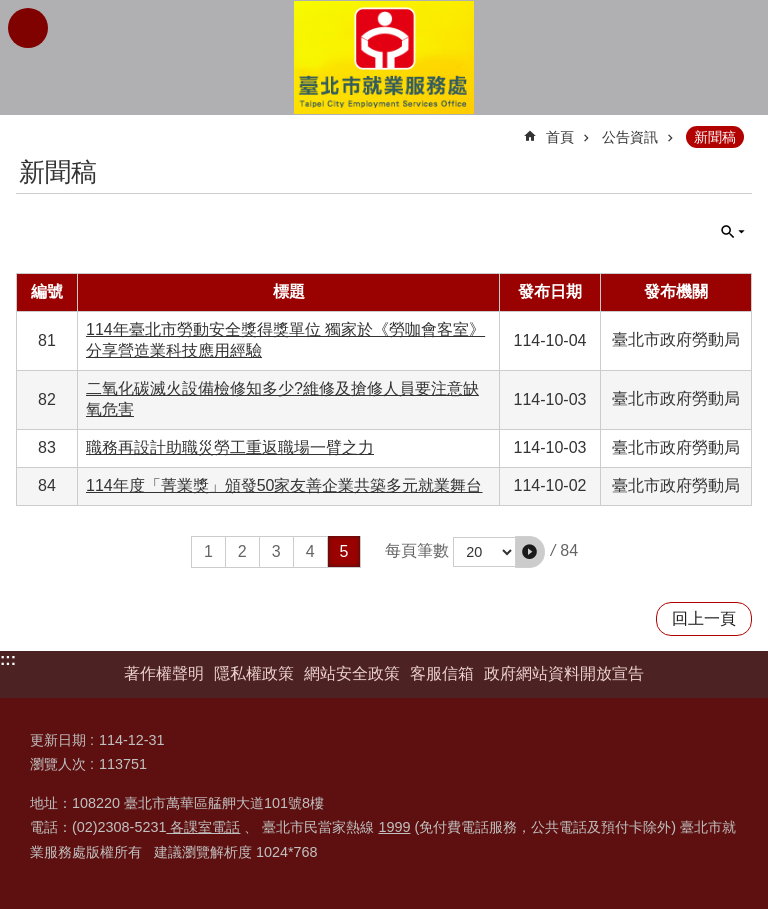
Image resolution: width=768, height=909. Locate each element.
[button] (530, 552)
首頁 (560, 137)
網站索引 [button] (28, 28)
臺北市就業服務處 (384, 57)
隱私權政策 (254, 673)
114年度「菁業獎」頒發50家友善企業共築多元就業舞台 (284, 485)
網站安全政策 (352, 673)
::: (8, 659)
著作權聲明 (164, 673)
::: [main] (29, 128)
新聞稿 (715, 137)
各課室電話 (203, 827)
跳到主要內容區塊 (10, 10)
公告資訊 (630, 137)
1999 (394, 827)
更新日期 (58, 740)
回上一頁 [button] (704, 618)
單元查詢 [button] (733, 232)
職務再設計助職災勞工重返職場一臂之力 (230, 447)
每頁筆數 (417, 550)
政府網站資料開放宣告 (564, 673)
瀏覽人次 (58, 764)
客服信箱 (442, 673)
